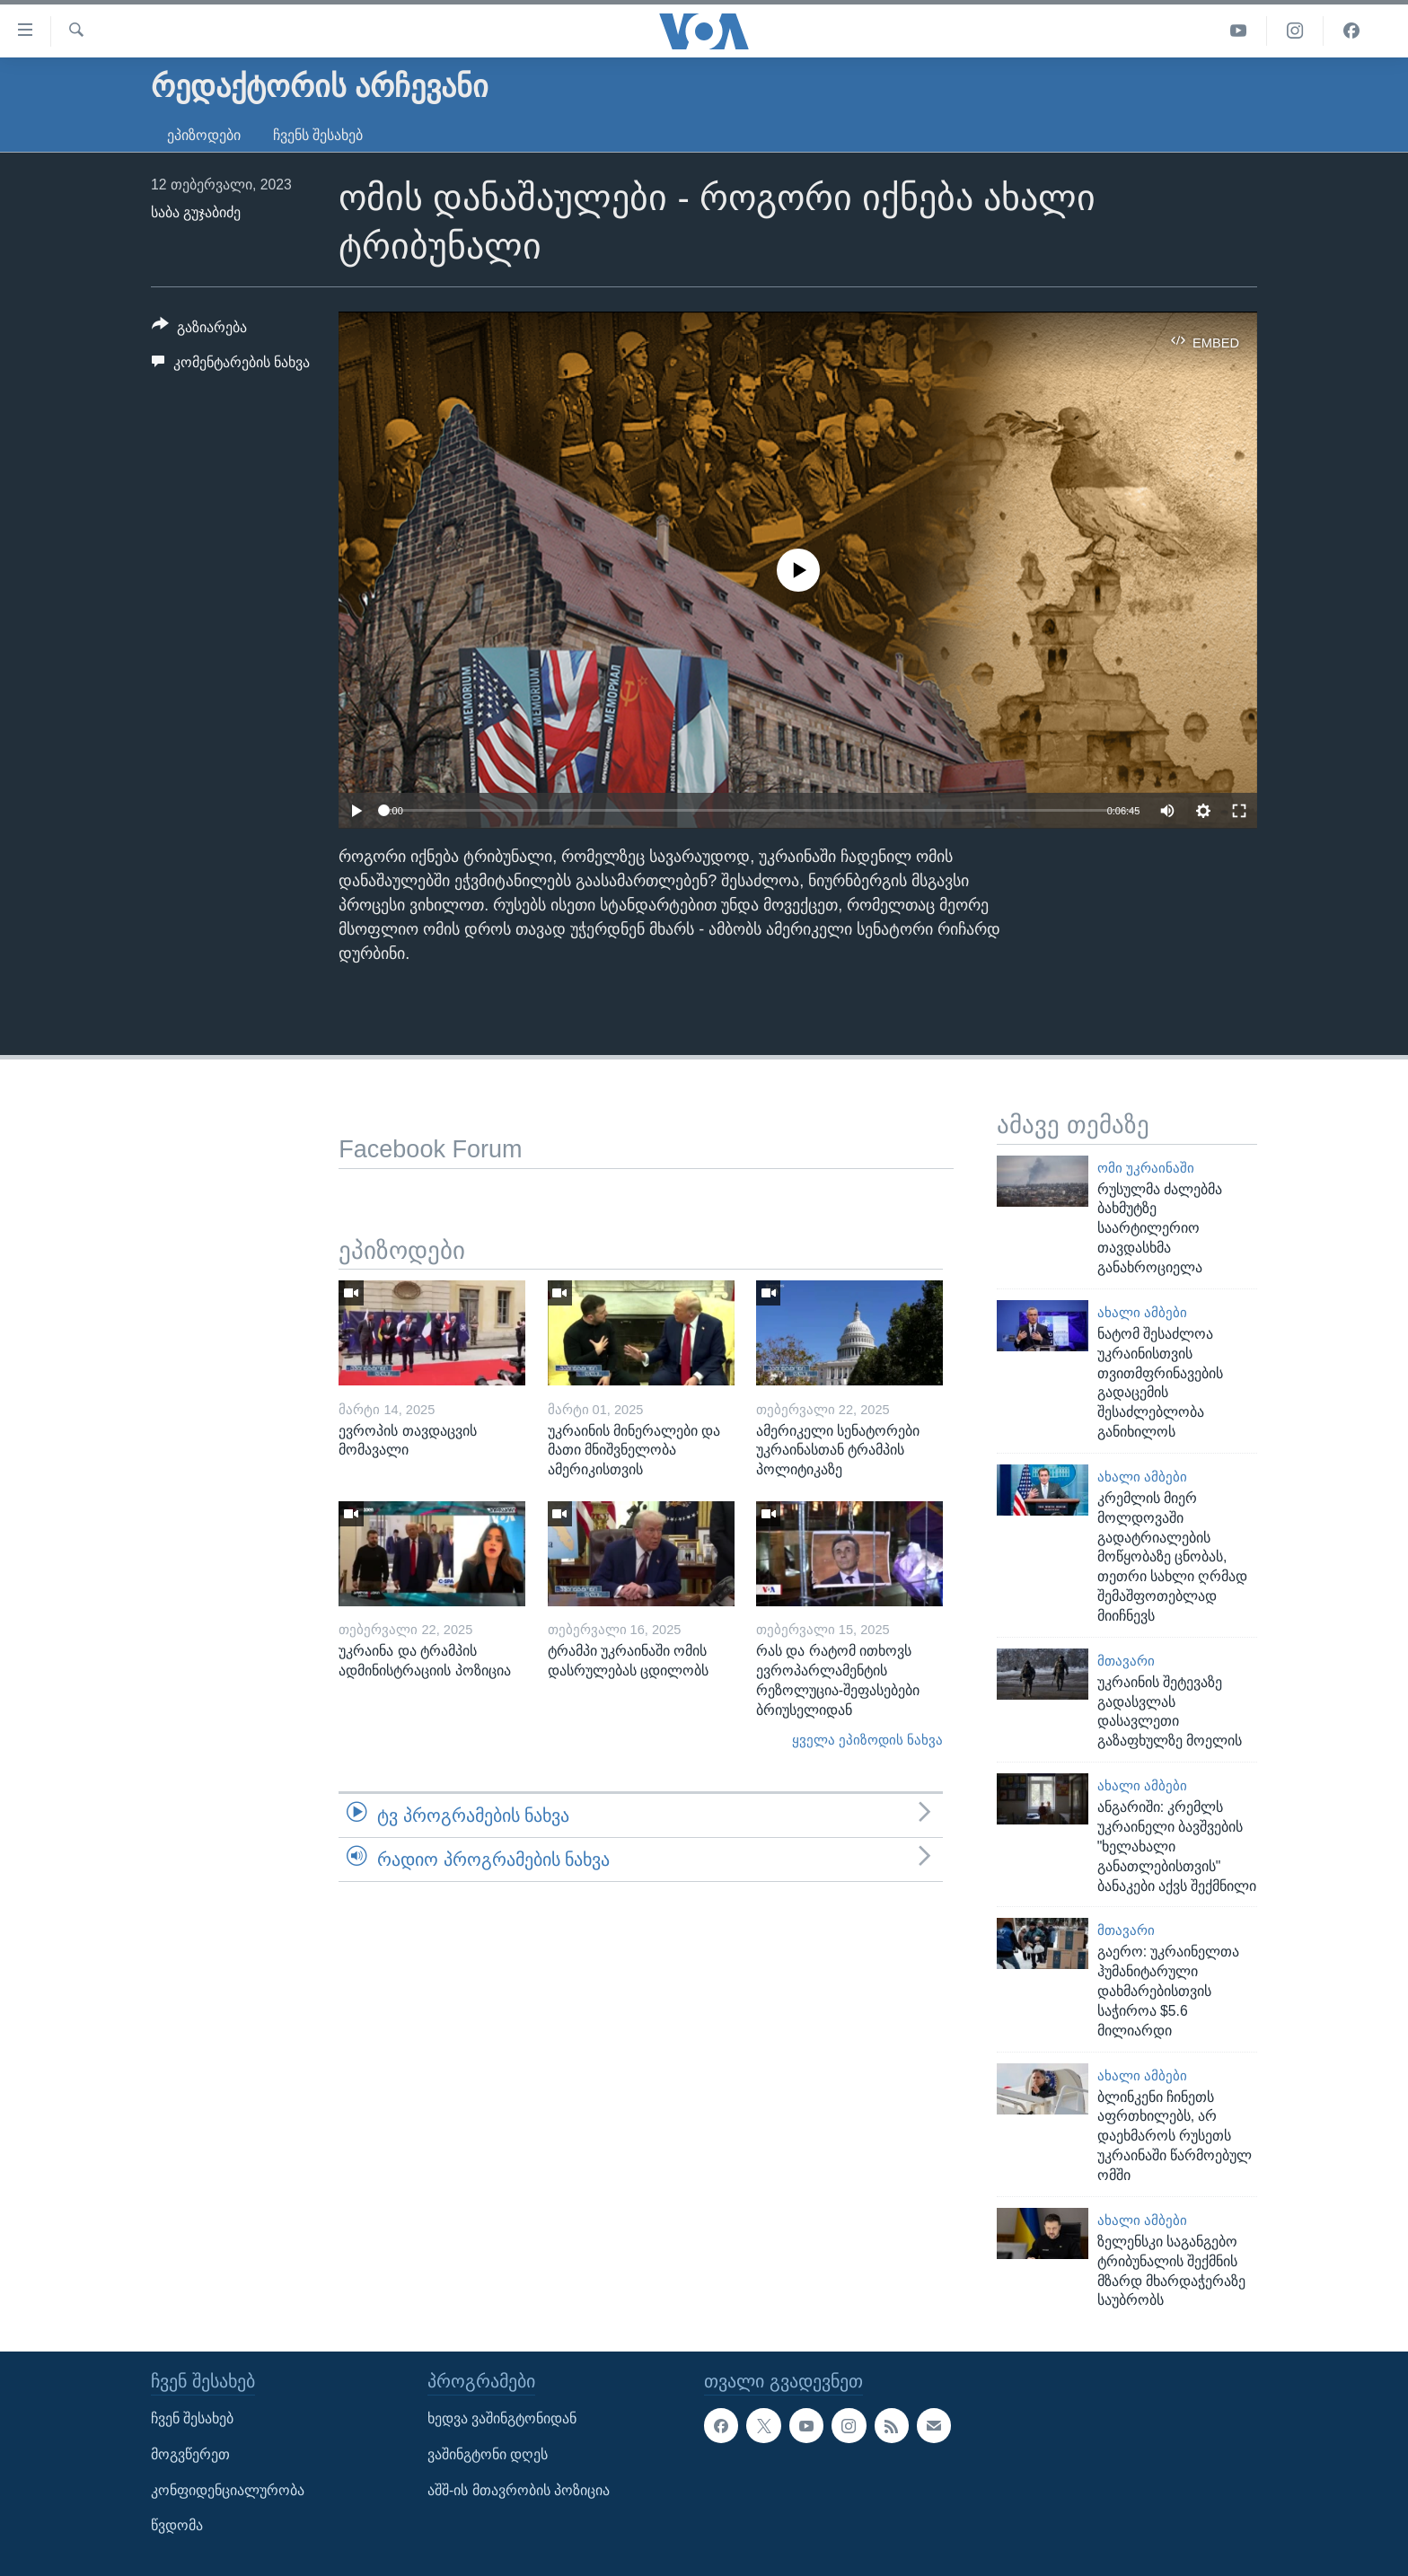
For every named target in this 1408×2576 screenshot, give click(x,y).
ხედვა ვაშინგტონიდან (501, 2419)
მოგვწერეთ (190, 2454)
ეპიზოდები (204, 135)
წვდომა (177, 2525)
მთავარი (1126, 1661)
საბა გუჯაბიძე (196, 212)
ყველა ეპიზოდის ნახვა (867, 1740)
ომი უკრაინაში (1145, 1168)
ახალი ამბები (1142, 1313)
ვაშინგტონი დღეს (487, 2454)
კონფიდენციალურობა (227, 2490)
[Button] (199, 330)
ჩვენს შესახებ (318, 135)
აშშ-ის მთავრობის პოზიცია (518, 2490)
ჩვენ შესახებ (192, 2419)
